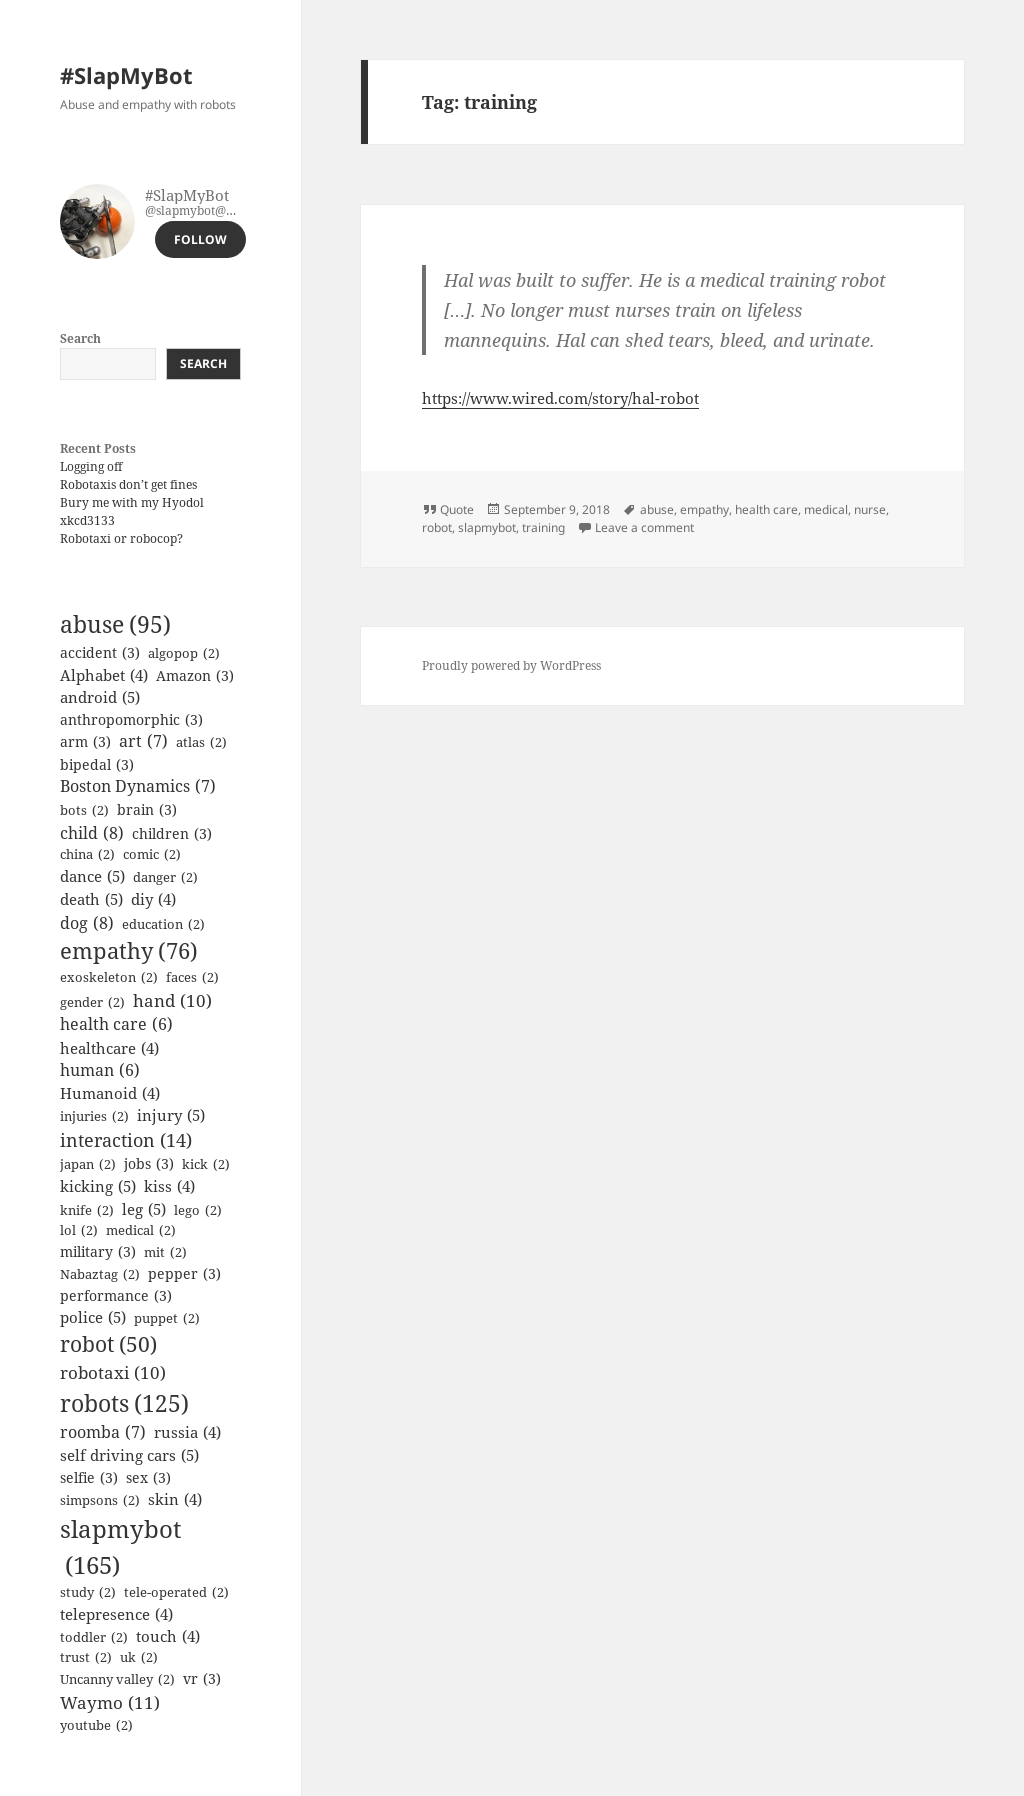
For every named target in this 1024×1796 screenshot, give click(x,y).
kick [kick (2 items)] (206, 1165)
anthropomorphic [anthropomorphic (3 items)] (131, 719)
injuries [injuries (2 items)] (94, 1117)
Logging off (91, 466)
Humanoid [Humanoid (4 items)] (110, 1093)
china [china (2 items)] (87, 855)
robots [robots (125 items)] (124, 1403)
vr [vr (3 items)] (202, 1678)
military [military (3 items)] (98, 1251)
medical (826, 509)
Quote (457, 509)
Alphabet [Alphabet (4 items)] (104, 675)
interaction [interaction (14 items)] (126, 1140)
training (543, 527)
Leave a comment (644, 527)
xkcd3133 (87, 520)
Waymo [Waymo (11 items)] (110, 1703)
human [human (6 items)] (100, 1070)
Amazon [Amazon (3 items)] (195, 675)
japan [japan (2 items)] (88, 1165)
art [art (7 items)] (143, 742)
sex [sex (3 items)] (148, 1477)
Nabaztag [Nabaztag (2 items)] (100, 1275)
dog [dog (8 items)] (87, 923)
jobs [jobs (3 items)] (149, 1163)
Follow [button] (200, 239)
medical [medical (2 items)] (141, 1231)
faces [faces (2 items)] (192, 978)
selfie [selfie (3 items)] (89, 1477)
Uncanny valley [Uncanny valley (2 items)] (117, 1680)
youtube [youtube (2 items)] (96, 1726)
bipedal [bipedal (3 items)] (97, 764)
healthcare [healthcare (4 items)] (109, 1048)
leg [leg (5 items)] (144, 1209)
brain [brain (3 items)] (147, 809)
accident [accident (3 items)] (100, 652)
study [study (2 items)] (88, 1593)
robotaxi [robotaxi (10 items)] (113, 1372)
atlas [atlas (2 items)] (201, 743)
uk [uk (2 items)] (139, 1658)
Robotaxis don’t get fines (128, 484)
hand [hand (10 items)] (172, 1000)
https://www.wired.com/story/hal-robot (560, 398)
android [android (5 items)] (100, 697)
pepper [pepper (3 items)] (184, 1273)
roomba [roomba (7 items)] (103, 1433)
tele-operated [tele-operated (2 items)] (176, 1593)
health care (766, 509)
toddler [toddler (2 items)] (94, 1638)
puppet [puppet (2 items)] (167, 1319)
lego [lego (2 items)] (198, 1211)
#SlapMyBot (126, 75)
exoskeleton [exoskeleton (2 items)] (109, 978)
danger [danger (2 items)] (165, 878)
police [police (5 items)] (93, 1317)
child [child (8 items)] (92, 833)
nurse (870, 509)
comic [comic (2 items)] (152, 855)
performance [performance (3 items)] (116, 1295)
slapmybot (487, 527)
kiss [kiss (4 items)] (169, 1186)
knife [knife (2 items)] (87, 1211)
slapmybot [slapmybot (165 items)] (120, 1547)
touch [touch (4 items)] (168, 1636)
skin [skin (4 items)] (175, 1499)
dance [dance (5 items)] (92, 876)
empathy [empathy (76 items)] (129, 951)
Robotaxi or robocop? (121, 538)
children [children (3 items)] (172, 833)
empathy (704, 509)
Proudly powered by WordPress (511, 665)
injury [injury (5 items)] (171, 1115)
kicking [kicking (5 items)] (98, 1186)
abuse (657, 509)
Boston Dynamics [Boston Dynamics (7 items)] (138, 787)
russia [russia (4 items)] (187, 1432)
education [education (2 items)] (163, 925)
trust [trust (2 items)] (86, 1658)
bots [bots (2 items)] (84, 811)
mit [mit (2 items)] (165, 1253)
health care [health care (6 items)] (116, 1024)
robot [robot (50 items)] (108, 1344)
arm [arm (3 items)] (85, 741)
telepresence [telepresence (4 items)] (116, 1614)
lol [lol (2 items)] (79, 1231)
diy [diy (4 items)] (153, 899)
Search (80, 338)
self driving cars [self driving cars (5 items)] (129, 1455)
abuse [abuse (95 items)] (115, 625)
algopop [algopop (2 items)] (184, 654)
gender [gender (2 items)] (92, 1003)
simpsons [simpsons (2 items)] (100, 1501)
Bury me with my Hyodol (132, 502)
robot (437, 527)
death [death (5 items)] (91, 899)
